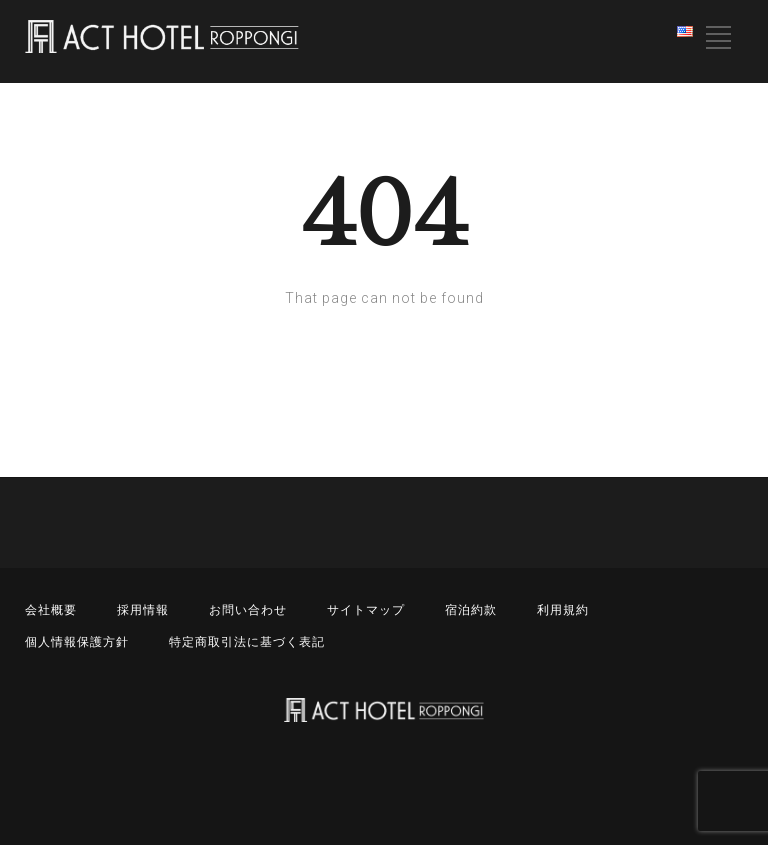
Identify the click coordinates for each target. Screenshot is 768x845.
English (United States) (687, 35)
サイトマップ (366, 610)
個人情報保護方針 (77, 642)
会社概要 (51, 610)
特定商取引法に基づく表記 (247, 642)
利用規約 (563, 610)
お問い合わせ (248, 610)
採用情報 (143, 610)
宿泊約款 (471, 610)
